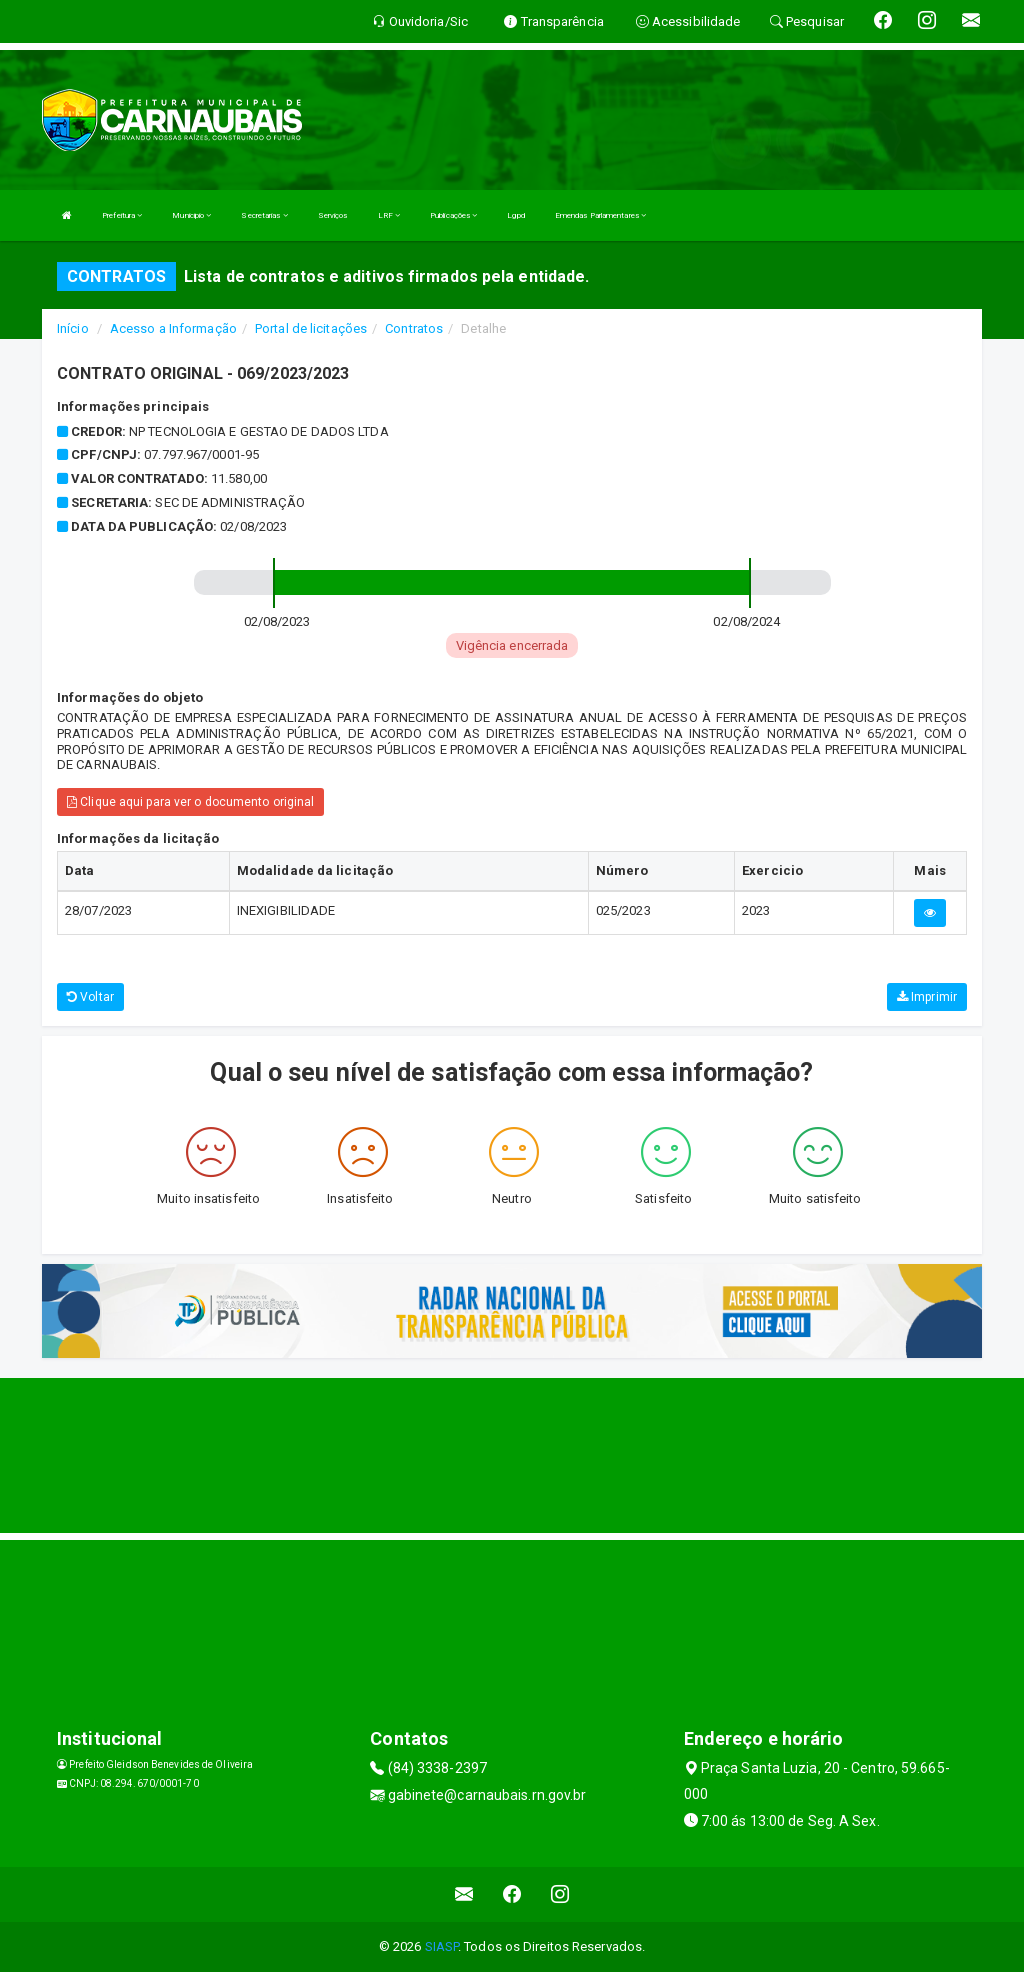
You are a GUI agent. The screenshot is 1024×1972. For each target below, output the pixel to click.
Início (73, 328)
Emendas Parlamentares (600, 215)
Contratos (414, 328)
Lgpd (515, 215)
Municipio (191, 215)
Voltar (90, 997)
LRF (389, 215)
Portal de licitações (311, 328)
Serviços (333, 215)
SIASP (442, 1946)
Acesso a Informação (173, 328)
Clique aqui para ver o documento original (190, 802)
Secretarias (264, 215)
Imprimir (927, 997)
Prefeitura (122, 215)
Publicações (453, 215)
